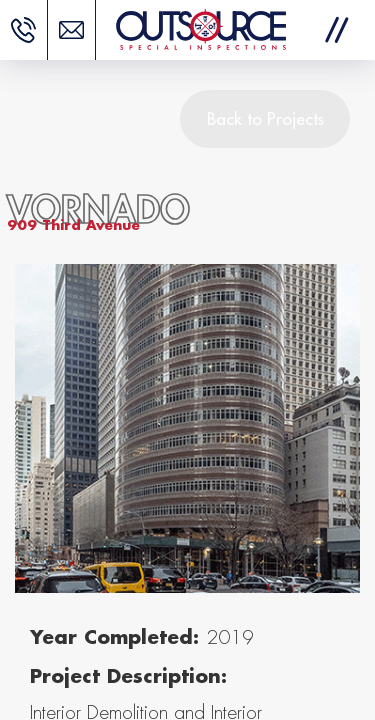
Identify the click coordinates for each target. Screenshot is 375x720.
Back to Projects (265, 119)
